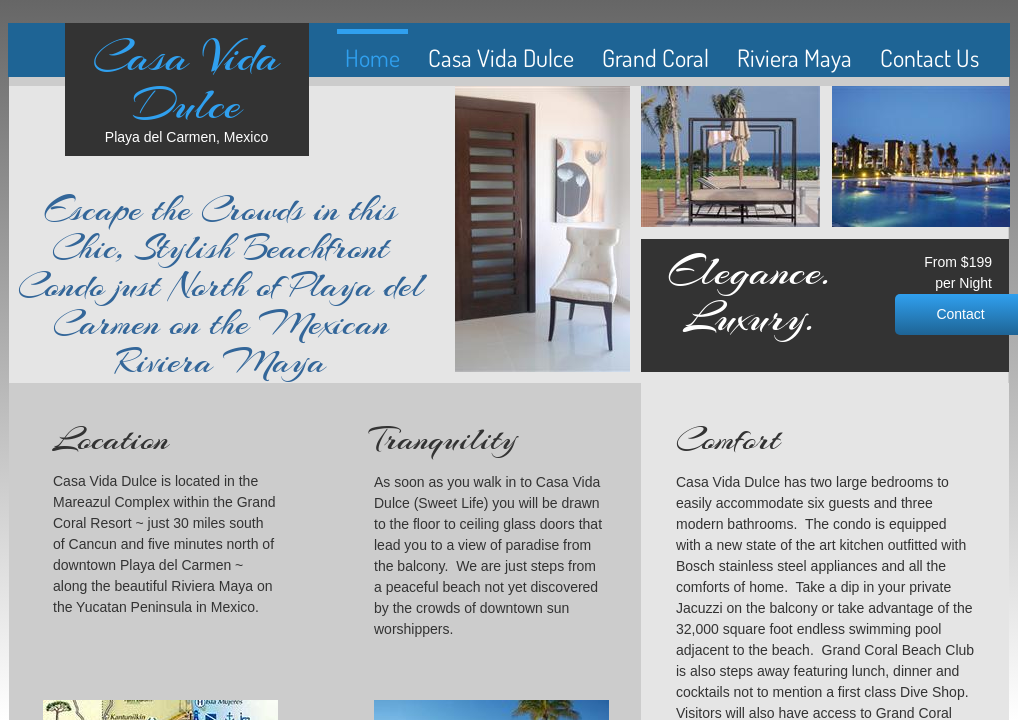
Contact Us (929, 57)
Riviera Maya (794, 57)
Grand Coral (655, 57)
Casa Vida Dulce (501, 57)
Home (372, 57)
